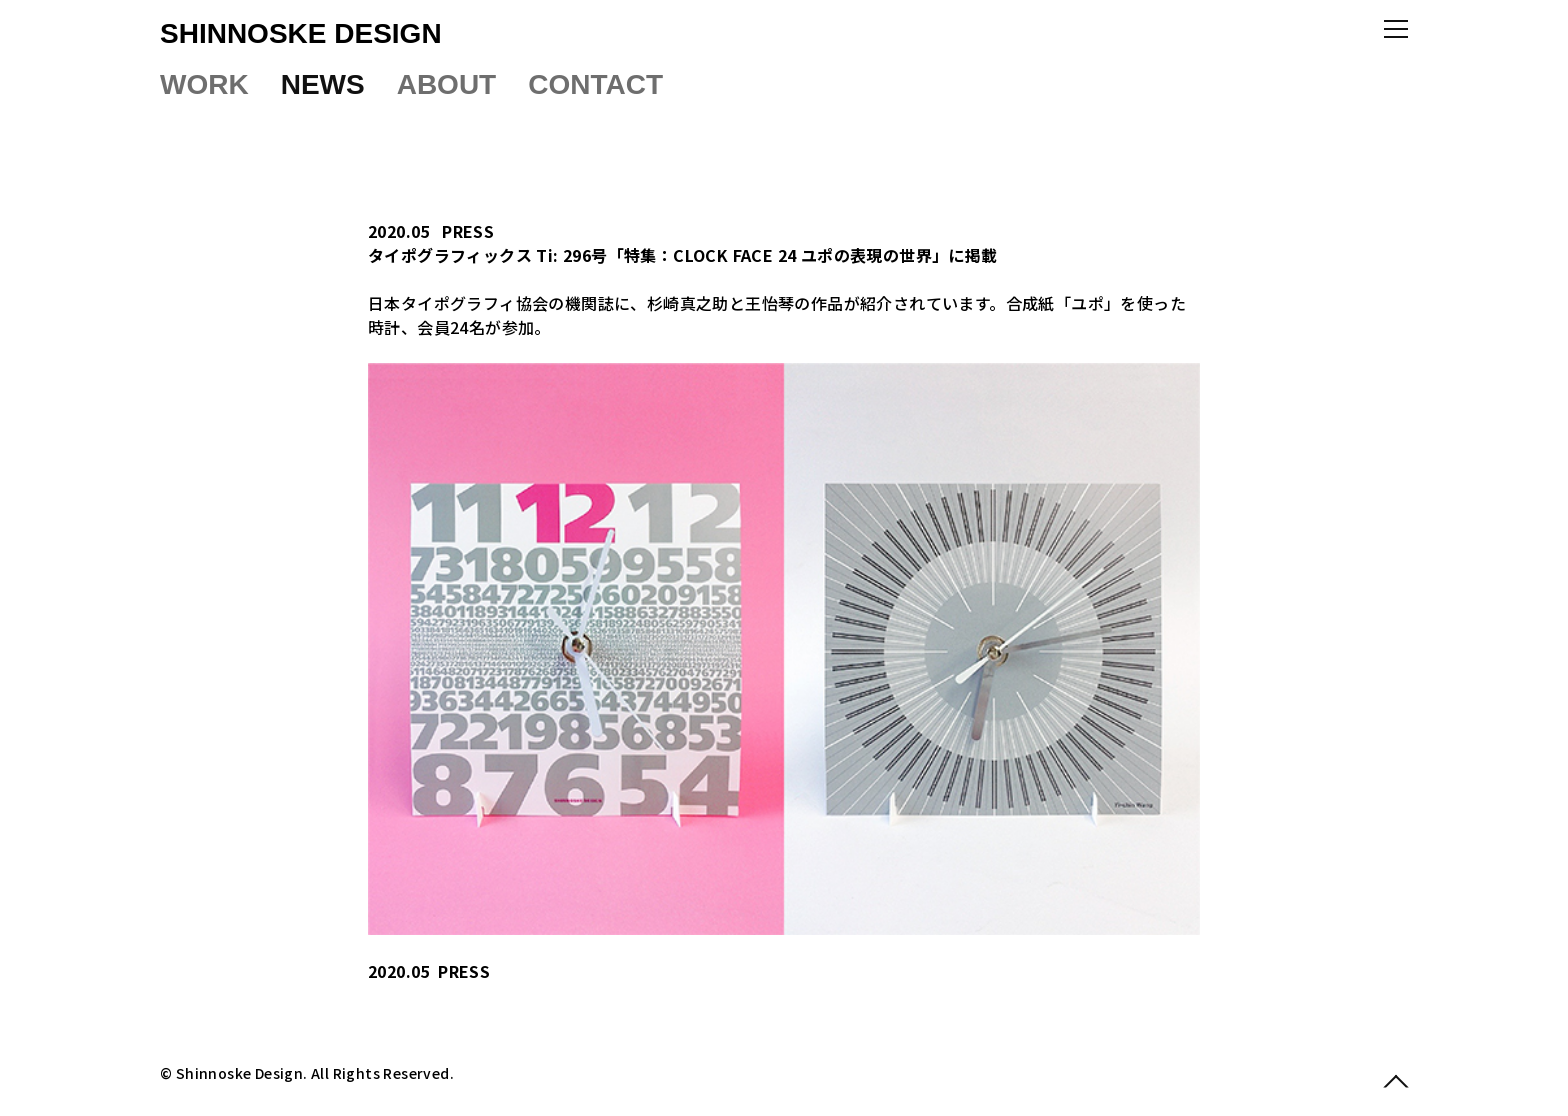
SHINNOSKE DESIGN (301, 33)
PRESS (468, 231)
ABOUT (447, 84)
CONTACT (595, 84)
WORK (204, 84)
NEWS (323, 84)
